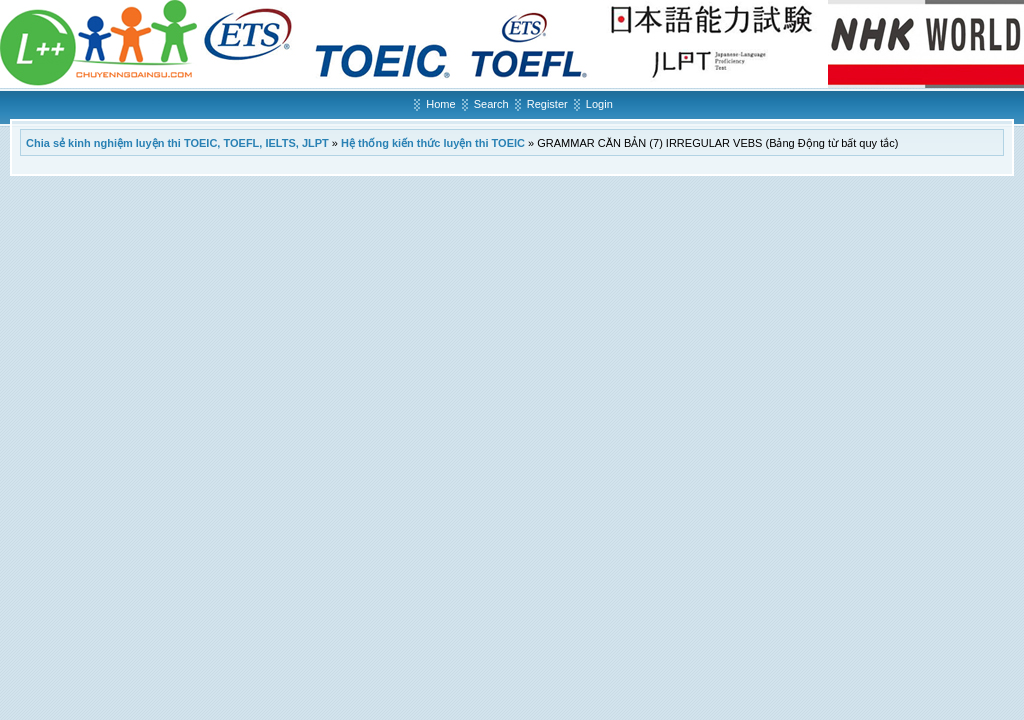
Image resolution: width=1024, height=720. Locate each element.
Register (547, 104)
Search (491, 104)
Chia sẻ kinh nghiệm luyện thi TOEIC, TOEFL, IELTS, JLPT (177, 143)
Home (440, 104)
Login (599, 104)
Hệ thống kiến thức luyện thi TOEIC (433, 143)
